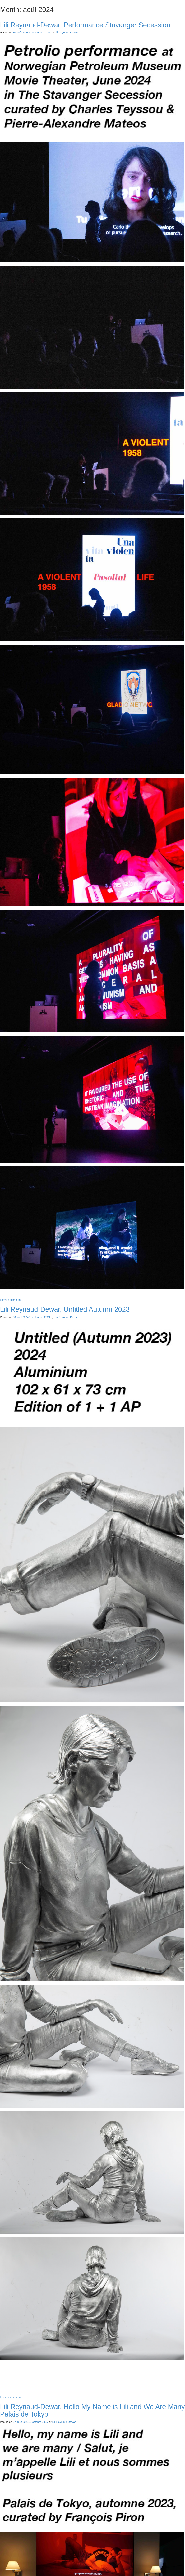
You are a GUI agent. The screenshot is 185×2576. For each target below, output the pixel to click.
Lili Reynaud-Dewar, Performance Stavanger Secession (85, 25)
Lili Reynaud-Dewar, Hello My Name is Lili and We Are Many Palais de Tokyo (92, 2410)
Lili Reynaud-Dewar (66, 32)
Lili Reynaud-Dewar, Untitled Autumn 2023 (65, 1309)
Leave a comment (10, 1299)
